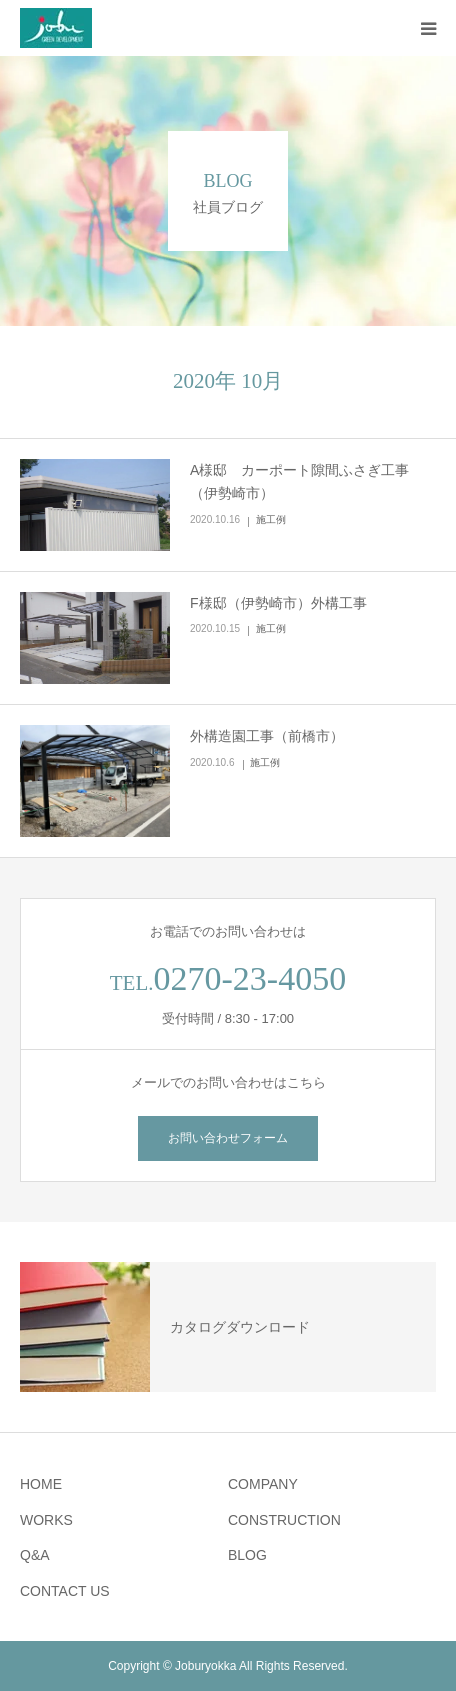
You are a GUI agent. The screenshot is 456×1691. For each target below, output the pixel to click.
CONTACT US (65, 1591)
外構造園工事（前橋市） (267, 736)
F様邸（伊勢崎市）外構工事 (278, 603)
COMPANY (263, 1484)
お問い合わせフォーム (228, 1138)
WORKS (46, 1520)
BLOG (247, 1555)
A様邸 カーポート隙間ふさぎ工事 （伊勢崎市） (306, 482)
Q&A (35, 1555)
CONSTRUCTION (284, 1520)
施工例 (271, 519)
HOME (41, 1484)
